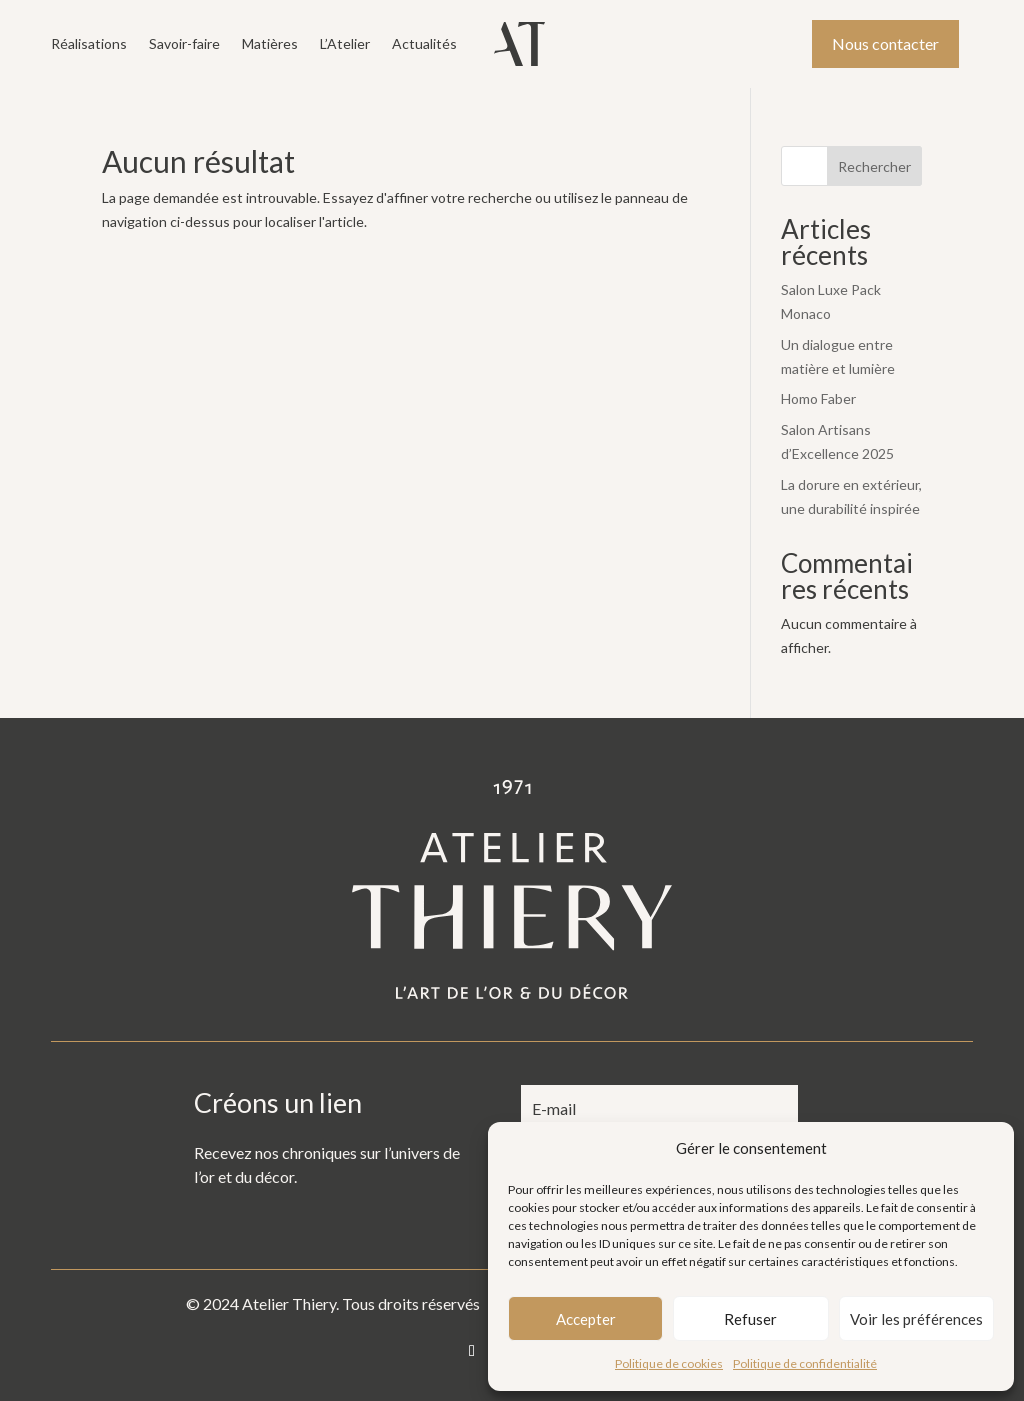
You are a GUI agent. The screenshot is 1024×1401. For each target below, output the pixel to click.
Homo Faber (818, 398)
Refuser (750, 1319)
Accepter (586, 1319)
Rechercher (874, 166)
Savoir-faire (184, 44)
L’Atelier (345, 44)
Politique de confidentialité (805, 1363)
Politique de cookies (669, 1363)
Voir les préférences (916, 1319)
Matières (270, 44)
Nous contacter (885, 43)
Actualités (424, 44)
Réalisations (89, 44)
